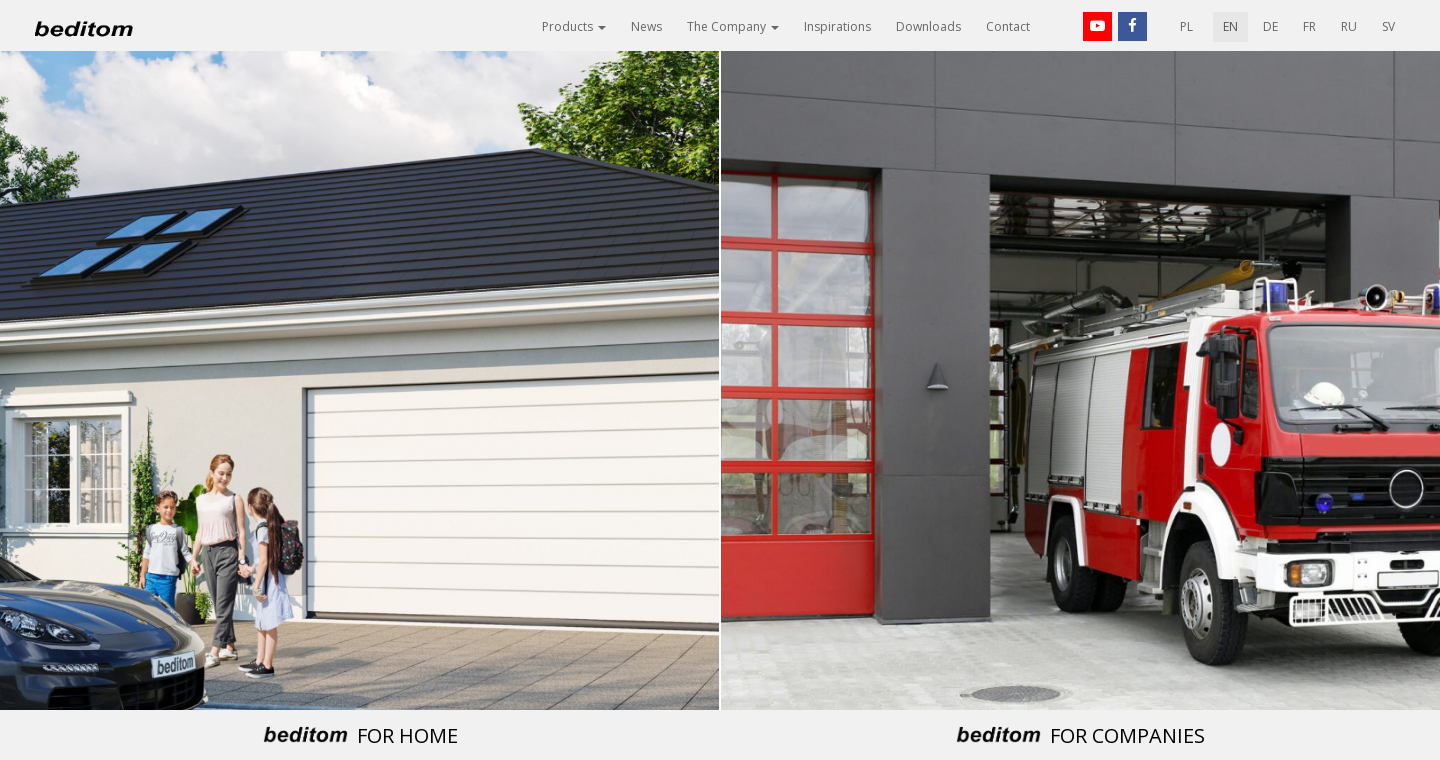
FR (1309, 26)
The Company (733, 26)
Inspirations (837, 26)
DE (1270, 26)
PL (1186, 26)
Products (574, 26)
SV (1388, 26)
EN (1230, 26)
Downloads (928, 26)
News (646, 26)
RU (1349, 26)
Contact (1008, 26)
